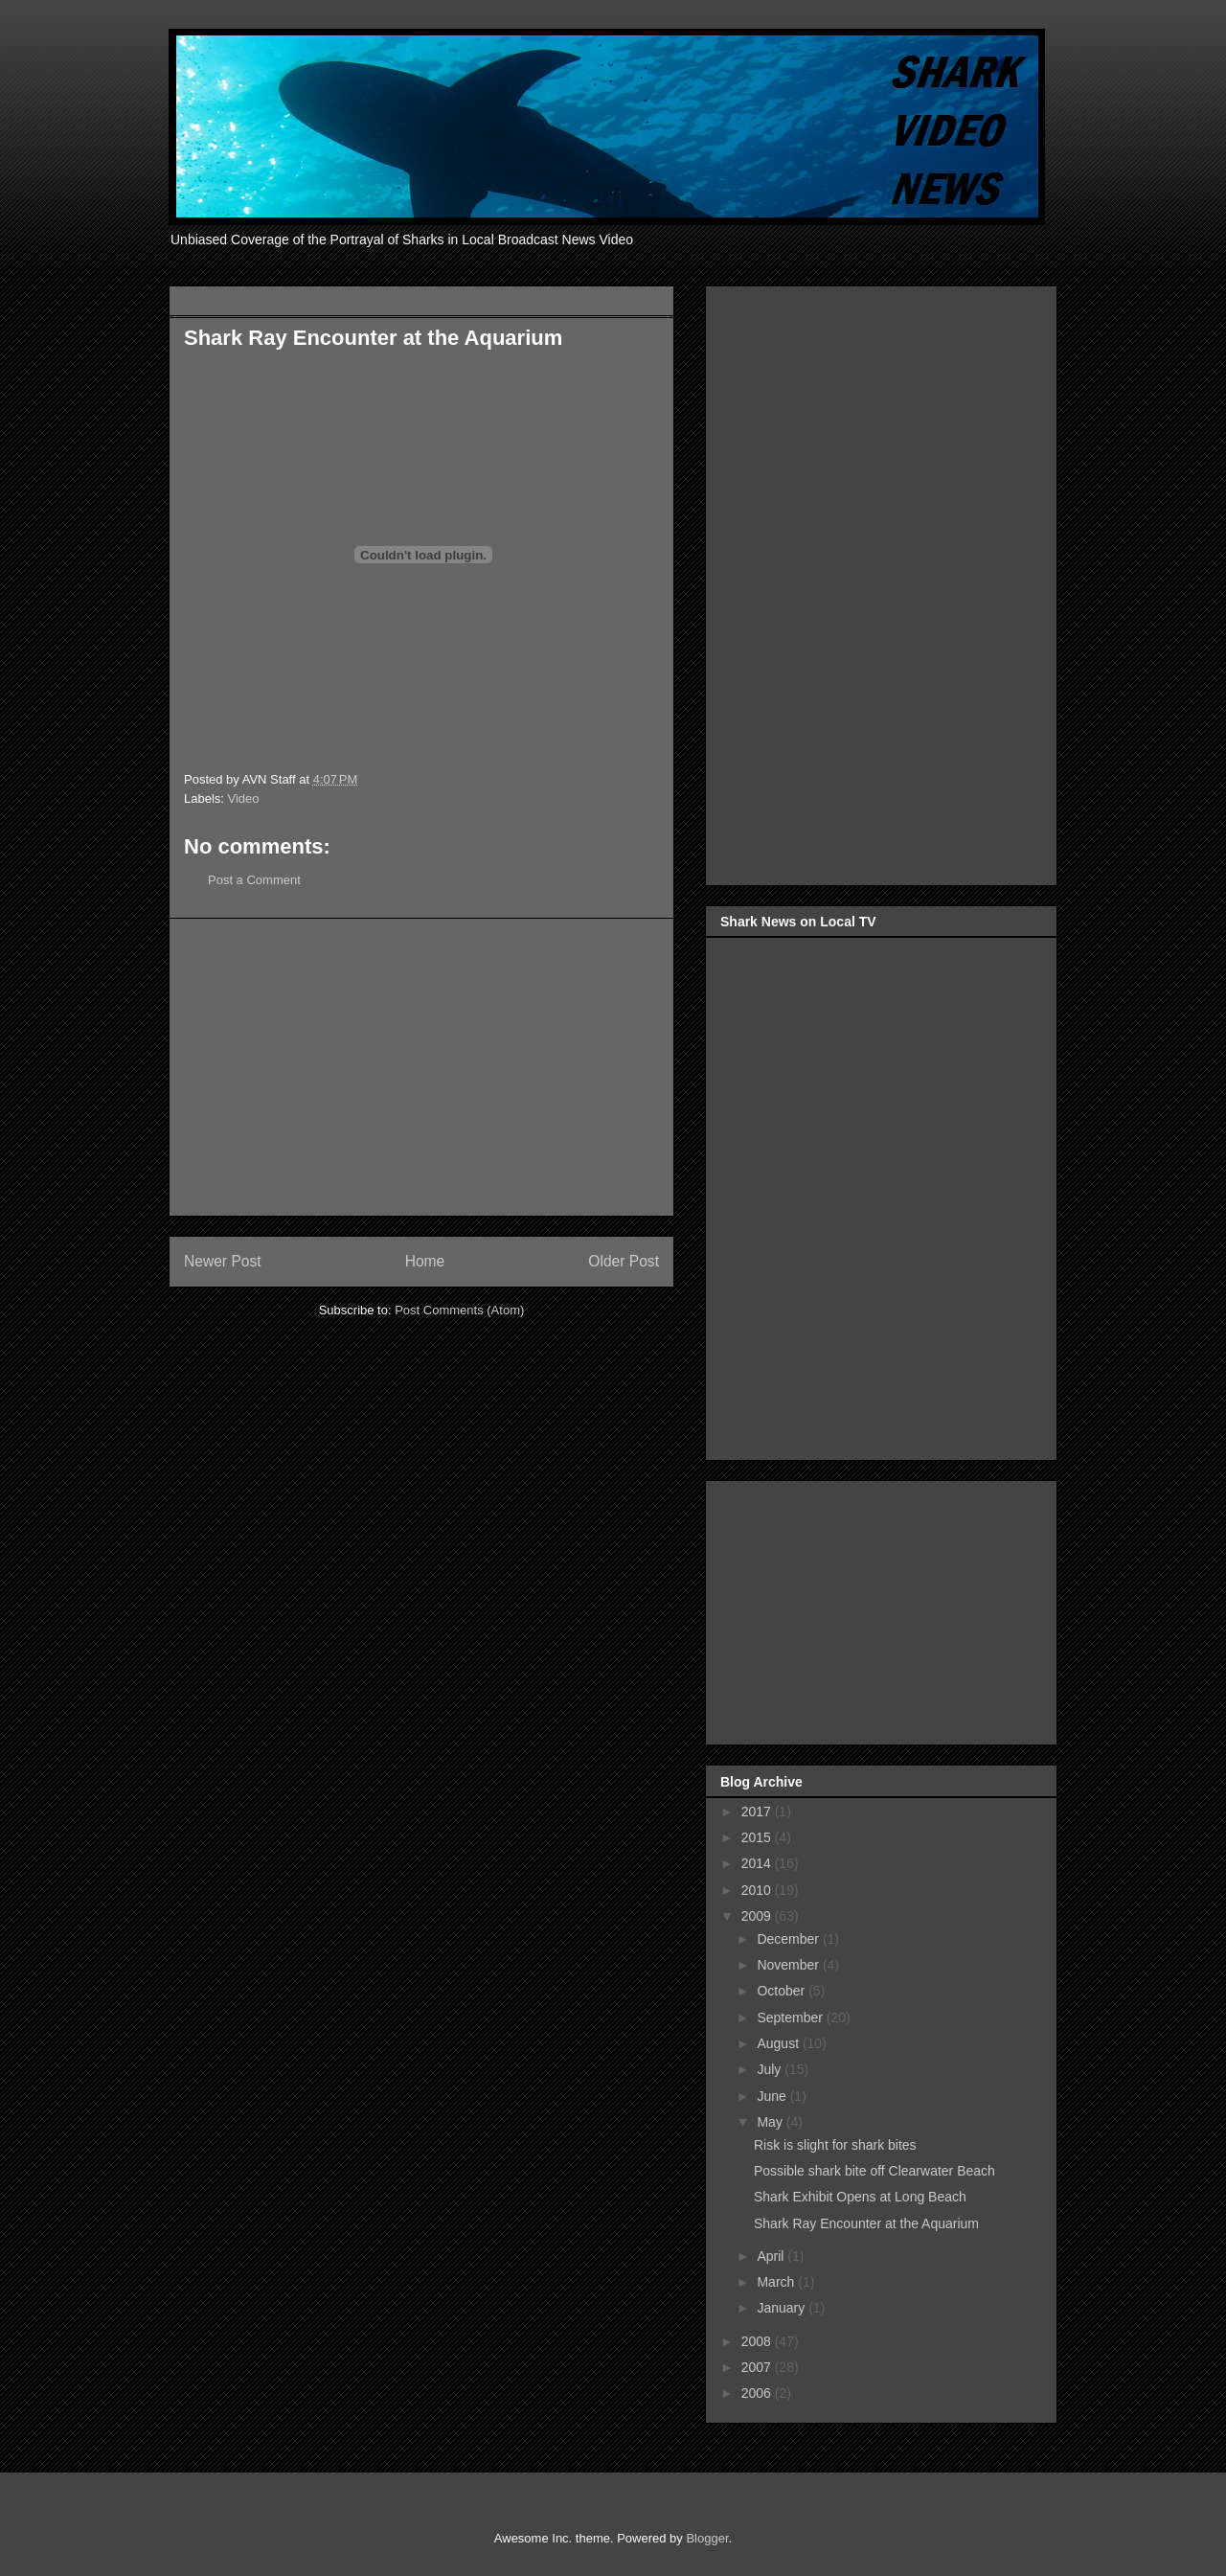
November (789, 1964)
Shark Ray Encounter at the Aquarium (866, 2223)
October (782, 1990)
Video (244, 798)
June (773, 2096)
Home (425, 1261)
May (771, 2122)
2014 (758, 1863)
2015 (758, 1837)
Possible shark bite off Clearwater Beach (874, 2170)
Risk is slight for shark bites (835, 2145)
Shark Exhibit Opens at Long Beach (860, 2196)
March (777, 2282)
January (782, 2307)
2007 (758, 2367)
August (779, 2043)
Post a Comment (254, 880)
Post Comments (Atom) (459, 1310)
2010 (758, 1890)
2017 (758, 1811)
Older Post (623, 1261)
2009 (758, 1916)
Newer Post (222, 1261)
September (791, 2017)
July (770, 2069)
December (789, 1939)
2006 (758, 2393)
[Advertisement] (421, 1067)
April (772, 2256)
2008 (758, 2341)
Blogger (707, 2538)
